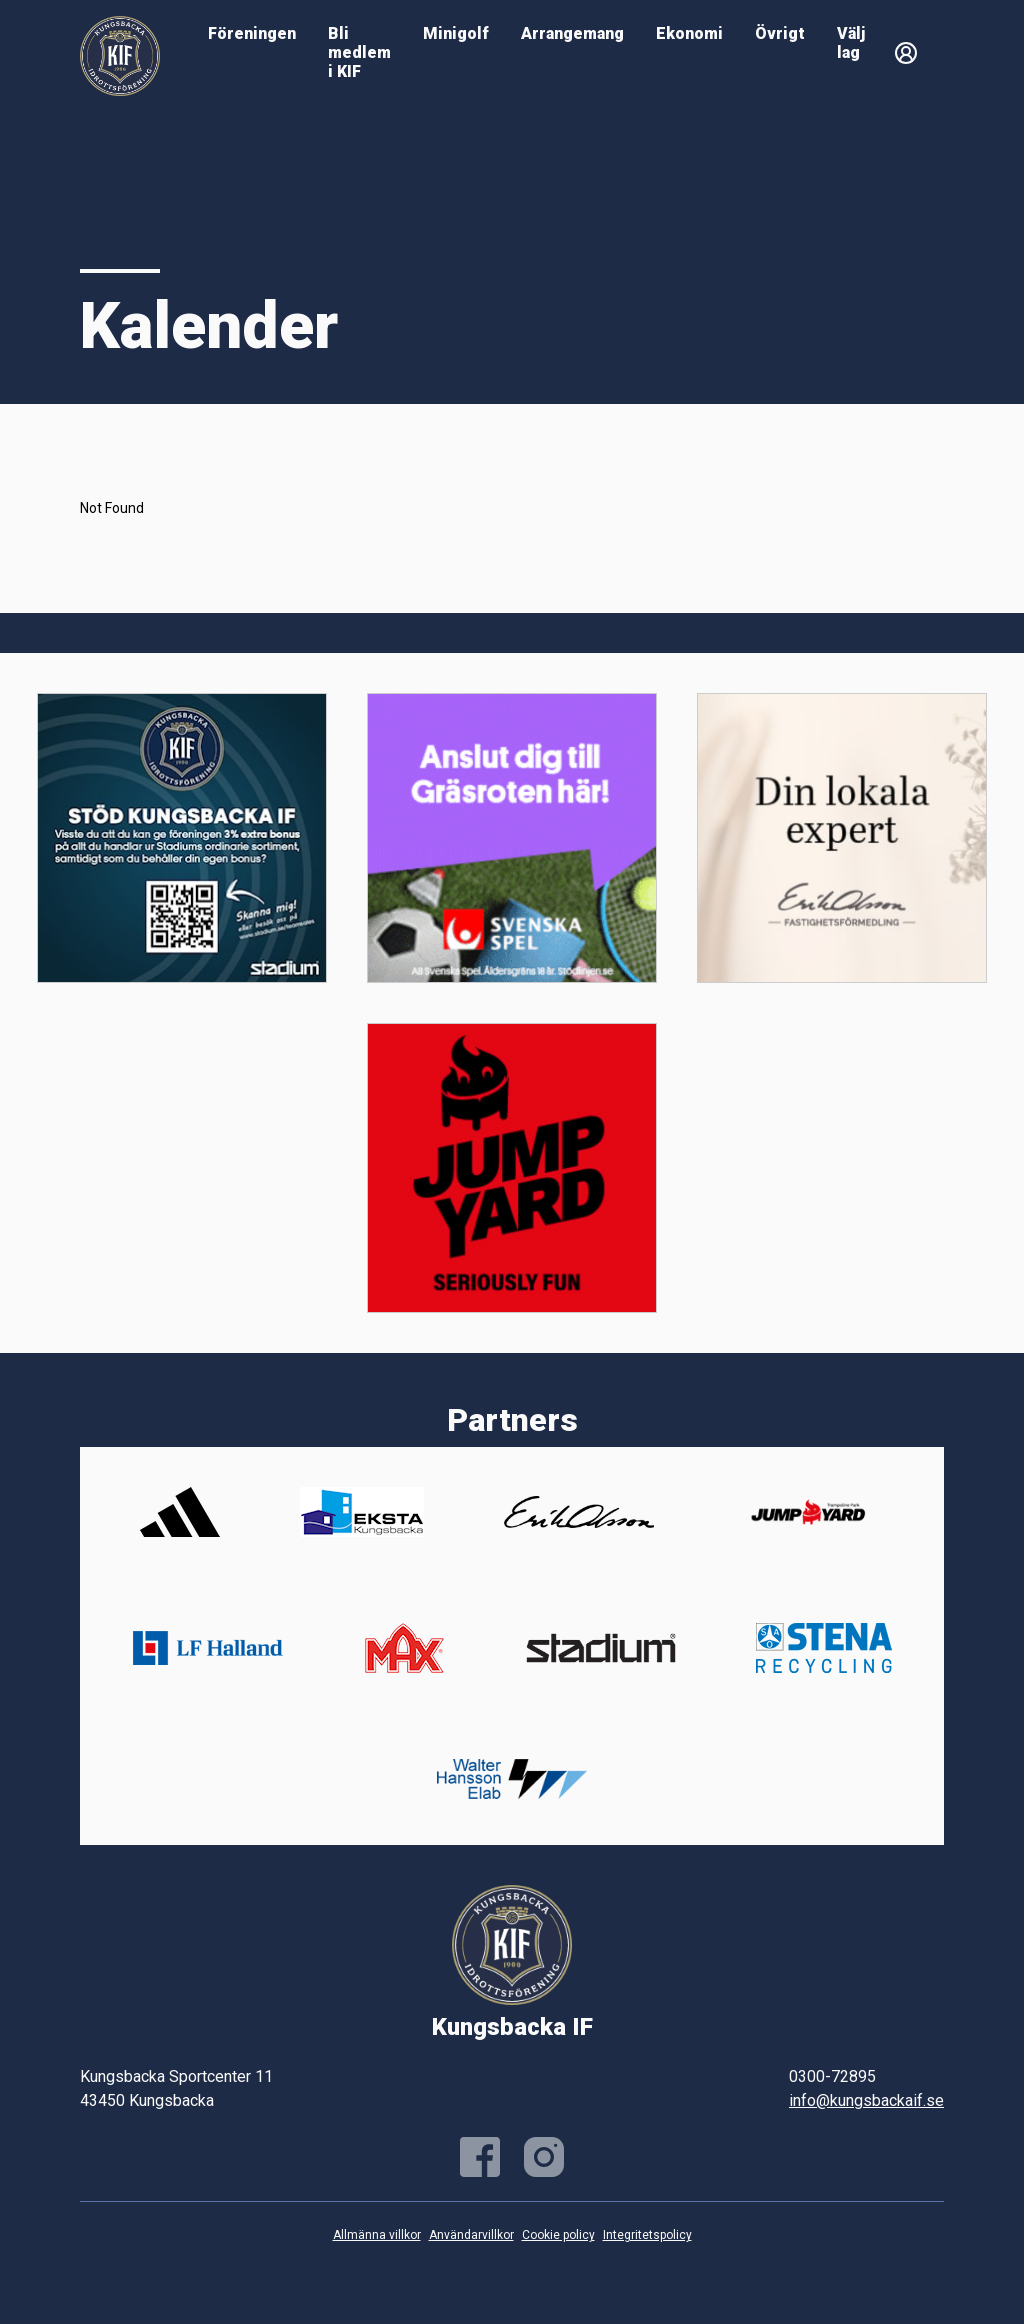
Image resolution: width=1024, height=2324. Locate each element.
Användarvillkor (471, 2235)
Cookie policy (558, 2235)
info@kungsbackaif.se (866, 2100)
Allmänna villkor (377, 2235)
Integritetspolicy (647, 2235)
